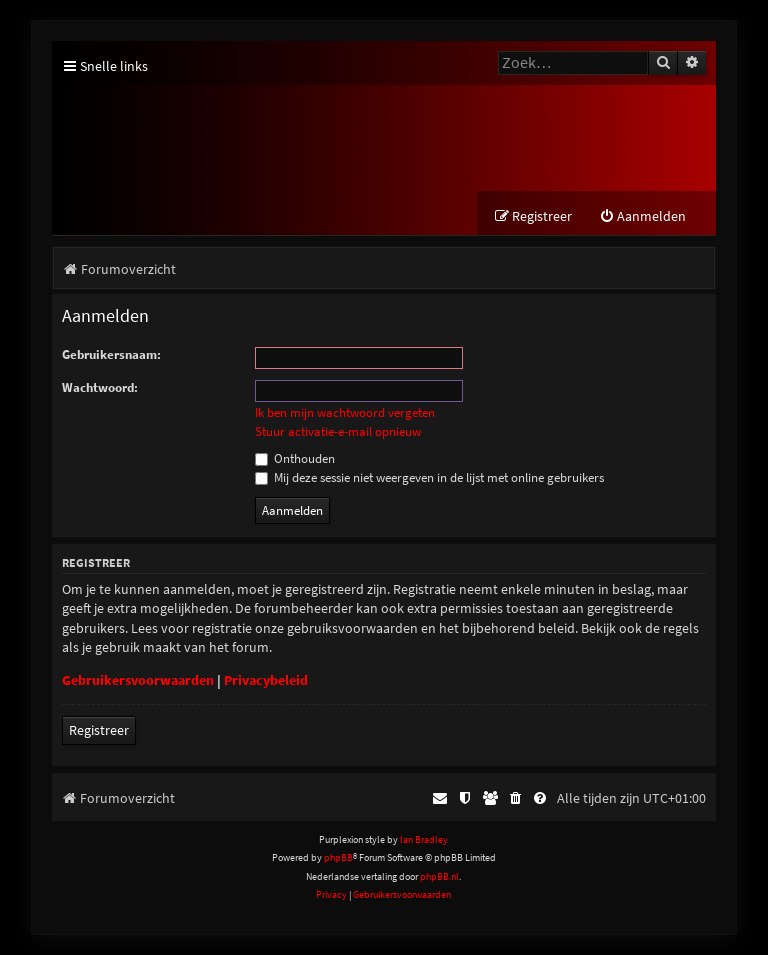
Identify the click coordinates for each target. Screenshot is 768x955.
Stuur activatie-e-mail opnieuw (338, 432)
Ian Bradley (424, 839)
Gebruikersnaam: (111, 354)
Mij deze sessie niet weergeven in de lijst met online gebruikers (429, 477)
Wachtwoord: (100, 387)
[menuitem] (642, 216)
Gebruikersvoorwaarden (138, 680)
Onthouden (295, 458)
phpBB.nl (439, 876)
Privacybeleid (266, 680)
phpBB (338, 857)
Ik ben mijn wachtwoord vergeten (345, 413)
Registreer (99, 730)
